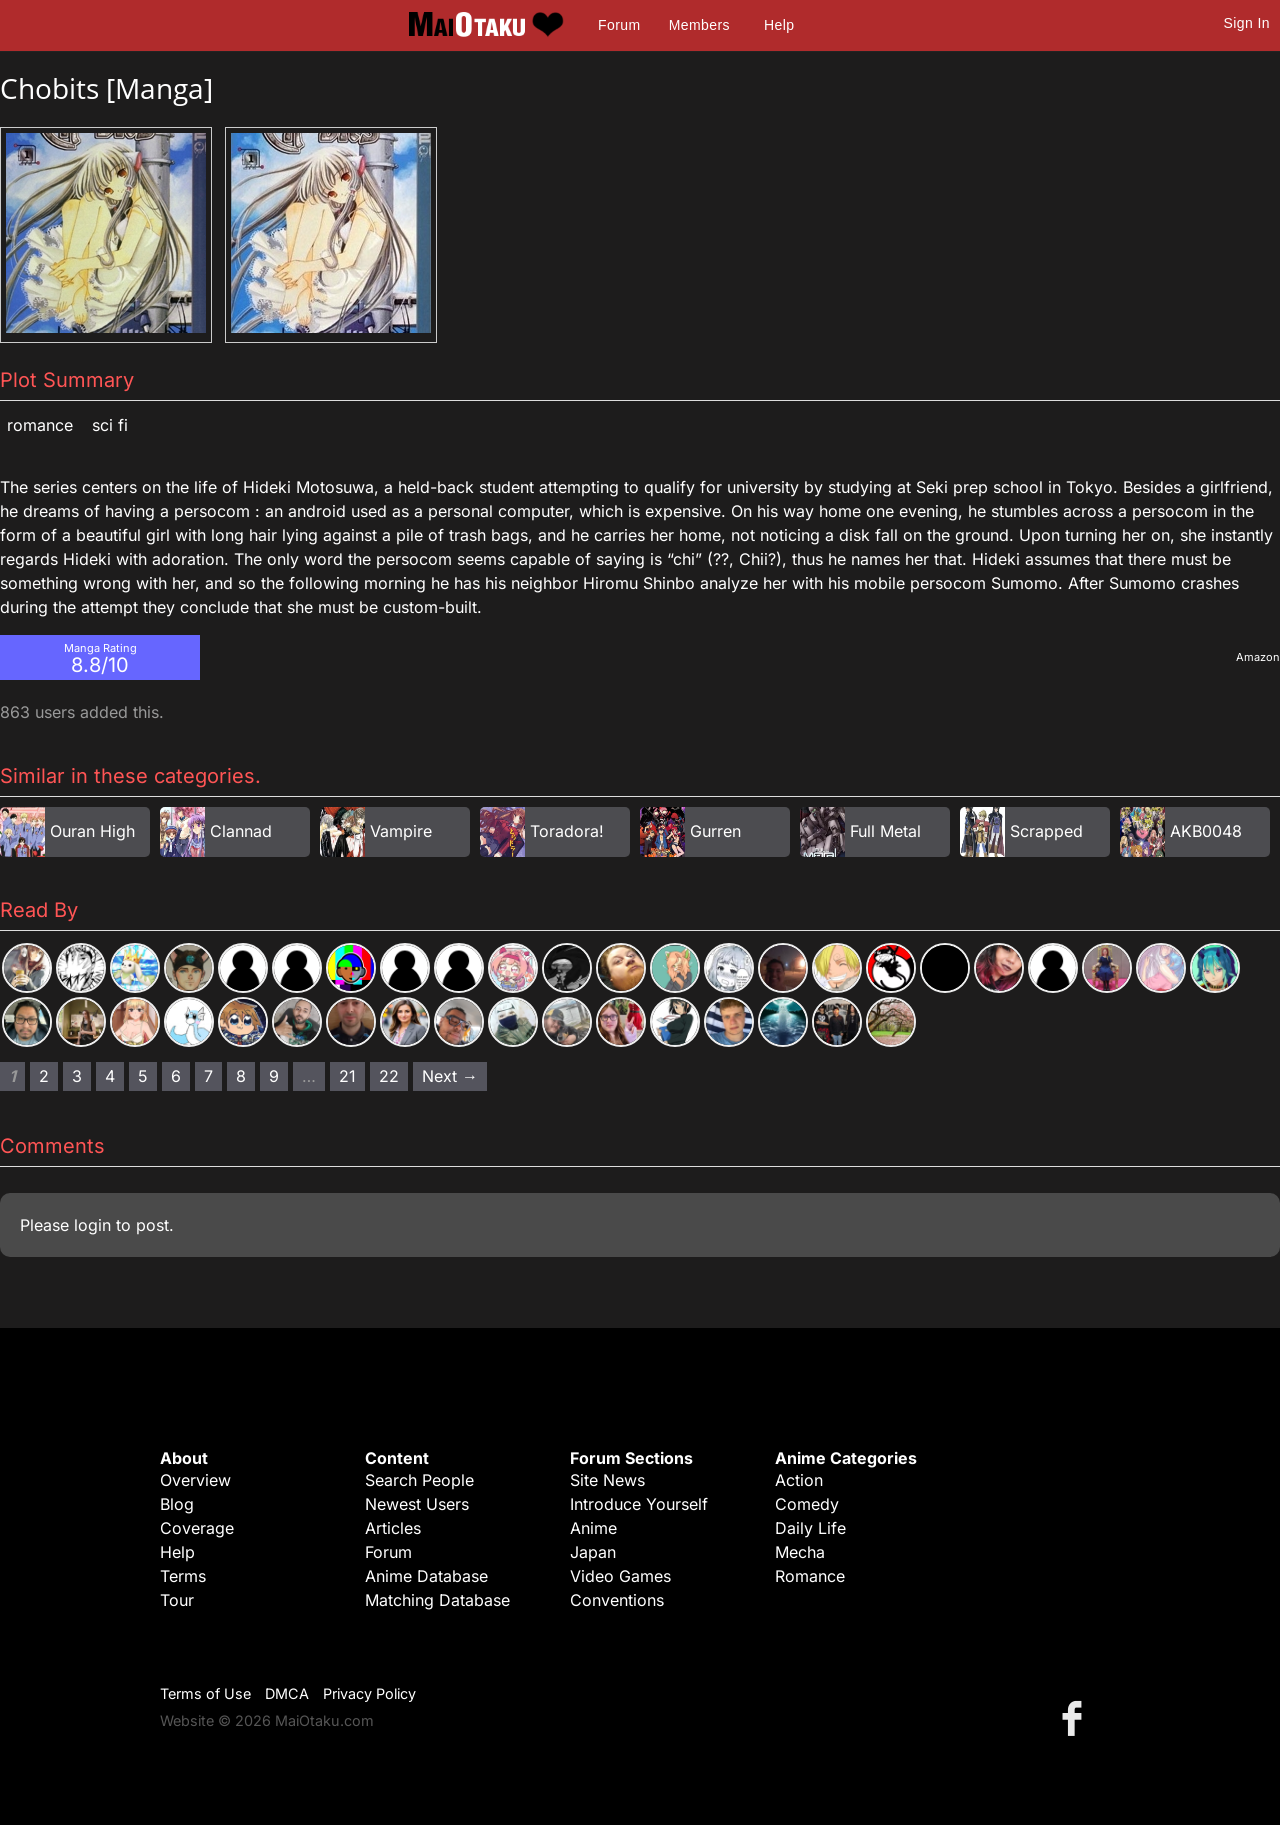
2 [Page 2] (44, 1076)
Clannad (241, 831)
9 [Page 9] (274, 1076)
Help (779, 25)
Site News (607, 1480)
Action (799, 1480)
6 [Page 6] (176, 1076)
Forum (619, 25)
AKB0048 (1206, 831)
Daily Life (810, 1528)
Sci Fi (110, 425)
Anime (593, 1528)
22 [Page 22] (389, 1076)
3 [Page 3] (77, 1076)
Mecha (800, 1552)
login (92, 1225)
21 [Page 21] (347, 1076)
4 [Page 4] (110, 1076)
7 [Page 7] (208, 1076)
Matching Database (437, 1600)
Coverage (197, 1528)
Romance (40, 425)
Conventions (617, 1600)
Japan (593, 1552)
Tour (177, 1600)
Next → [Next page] (450, 1076)
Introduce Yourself (639, 1504)
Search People (419, 1480)
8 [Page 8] (241, 1076)
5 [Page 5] (143, 1076)
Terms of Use (205, 1693)
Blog (177, 1504)
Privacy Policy (369, 1693)
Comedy (807, 1504)
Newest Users (417, 1504)
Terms (183, 1576)
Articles (393, 1528)
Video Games (620, 1576)
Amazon (1258, 657)
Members (699, 25)
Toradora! (567, 831)
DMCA (287, 1693)
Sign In (1247, 23)
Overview (195, 1480)
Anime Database (426, 1576)
